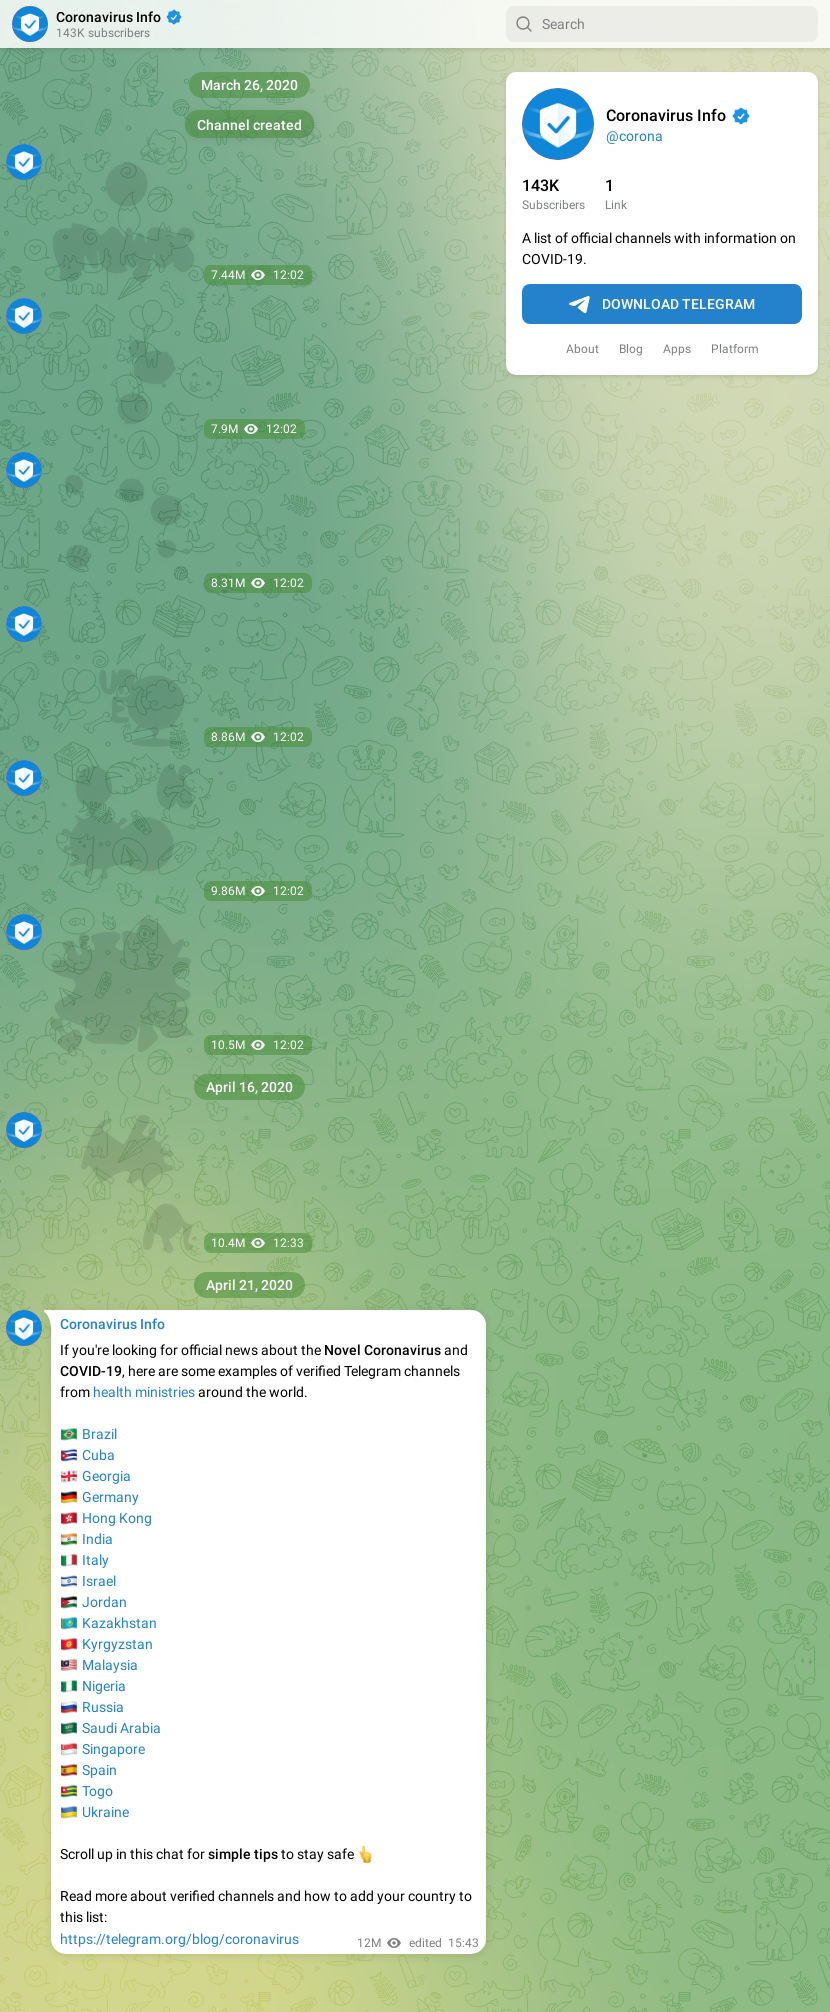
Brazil (99, 1434)
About (582, 349)
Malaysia (110, 1665)
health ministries (144, 1392)
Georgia (106, 1476)
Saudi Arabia (121, 1728)
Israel (99, 1581)
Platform (735, 349)
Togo (97, 1791)
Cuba (98, 1455)
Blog (631, 349)
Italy (95, 1560)
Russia (103, 1707)
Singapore (113, 1749)
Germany (110, 1497)
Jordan (104, 1602)
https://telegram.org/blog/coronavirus (179, 1939)
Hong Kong (117, 1518)
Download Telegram (662, 305)
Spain (99, 1770)
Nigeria (104, 1686)
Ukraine (105, 1812)
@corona (634, 136)
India (97, 1539)
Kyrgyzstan (117, 1644)
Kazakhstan (119, 1623)
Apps (677, 349)
